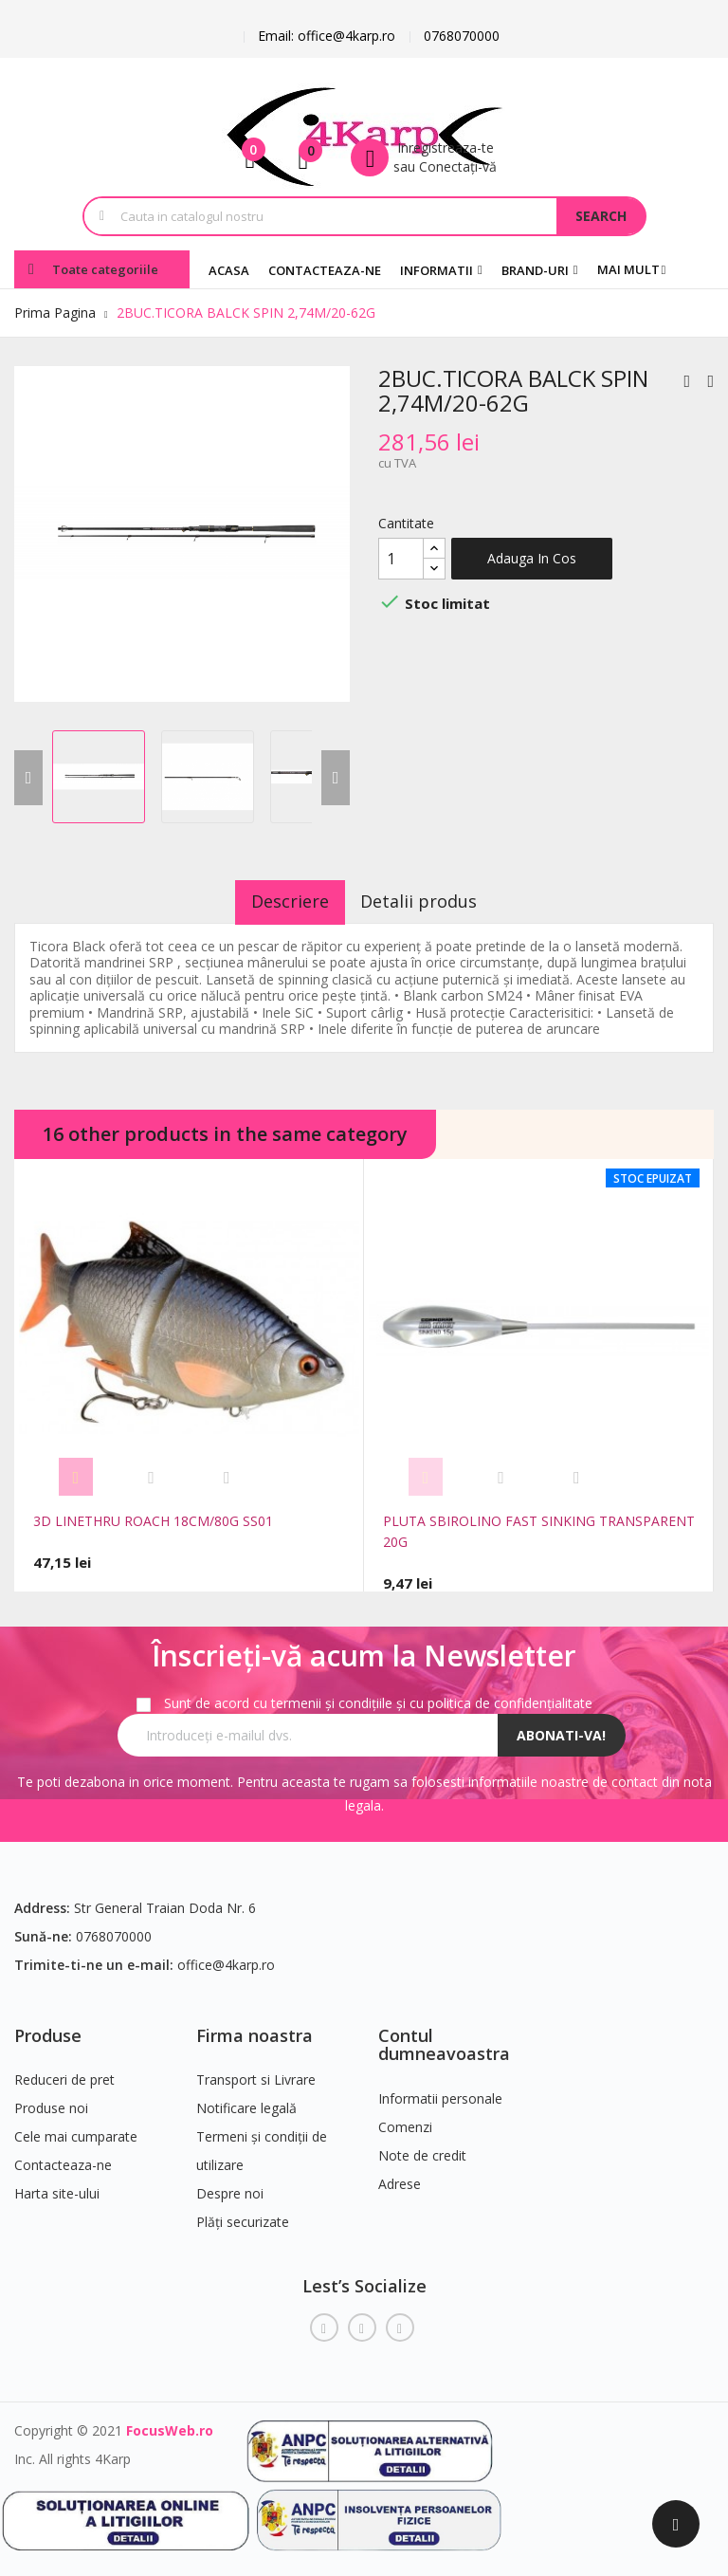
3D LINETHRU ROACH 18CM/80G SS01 (153, 1521)
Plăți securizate (242, 2215)
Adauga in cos (531, 558)
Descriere (278, 901)
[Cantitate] (401, 559)
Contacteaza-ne (63, 2158)
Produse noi (51, 2101)
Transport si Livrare (256, 2073)
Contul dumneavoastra (444, 2037)
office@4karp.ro (226, 1957)
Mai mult (628, 269)
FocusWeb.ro (169, 2423)
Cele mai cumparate (75, 2130)
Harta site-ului (57, 2187)
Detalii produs (431, 901)
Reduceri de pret (64, 2073)
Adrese (399, 2176)
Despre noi (230, 2187)
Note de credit (422, 2148)
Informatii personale (440, 2091)
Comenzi (405, 2119)
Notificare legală (246, 2101)
